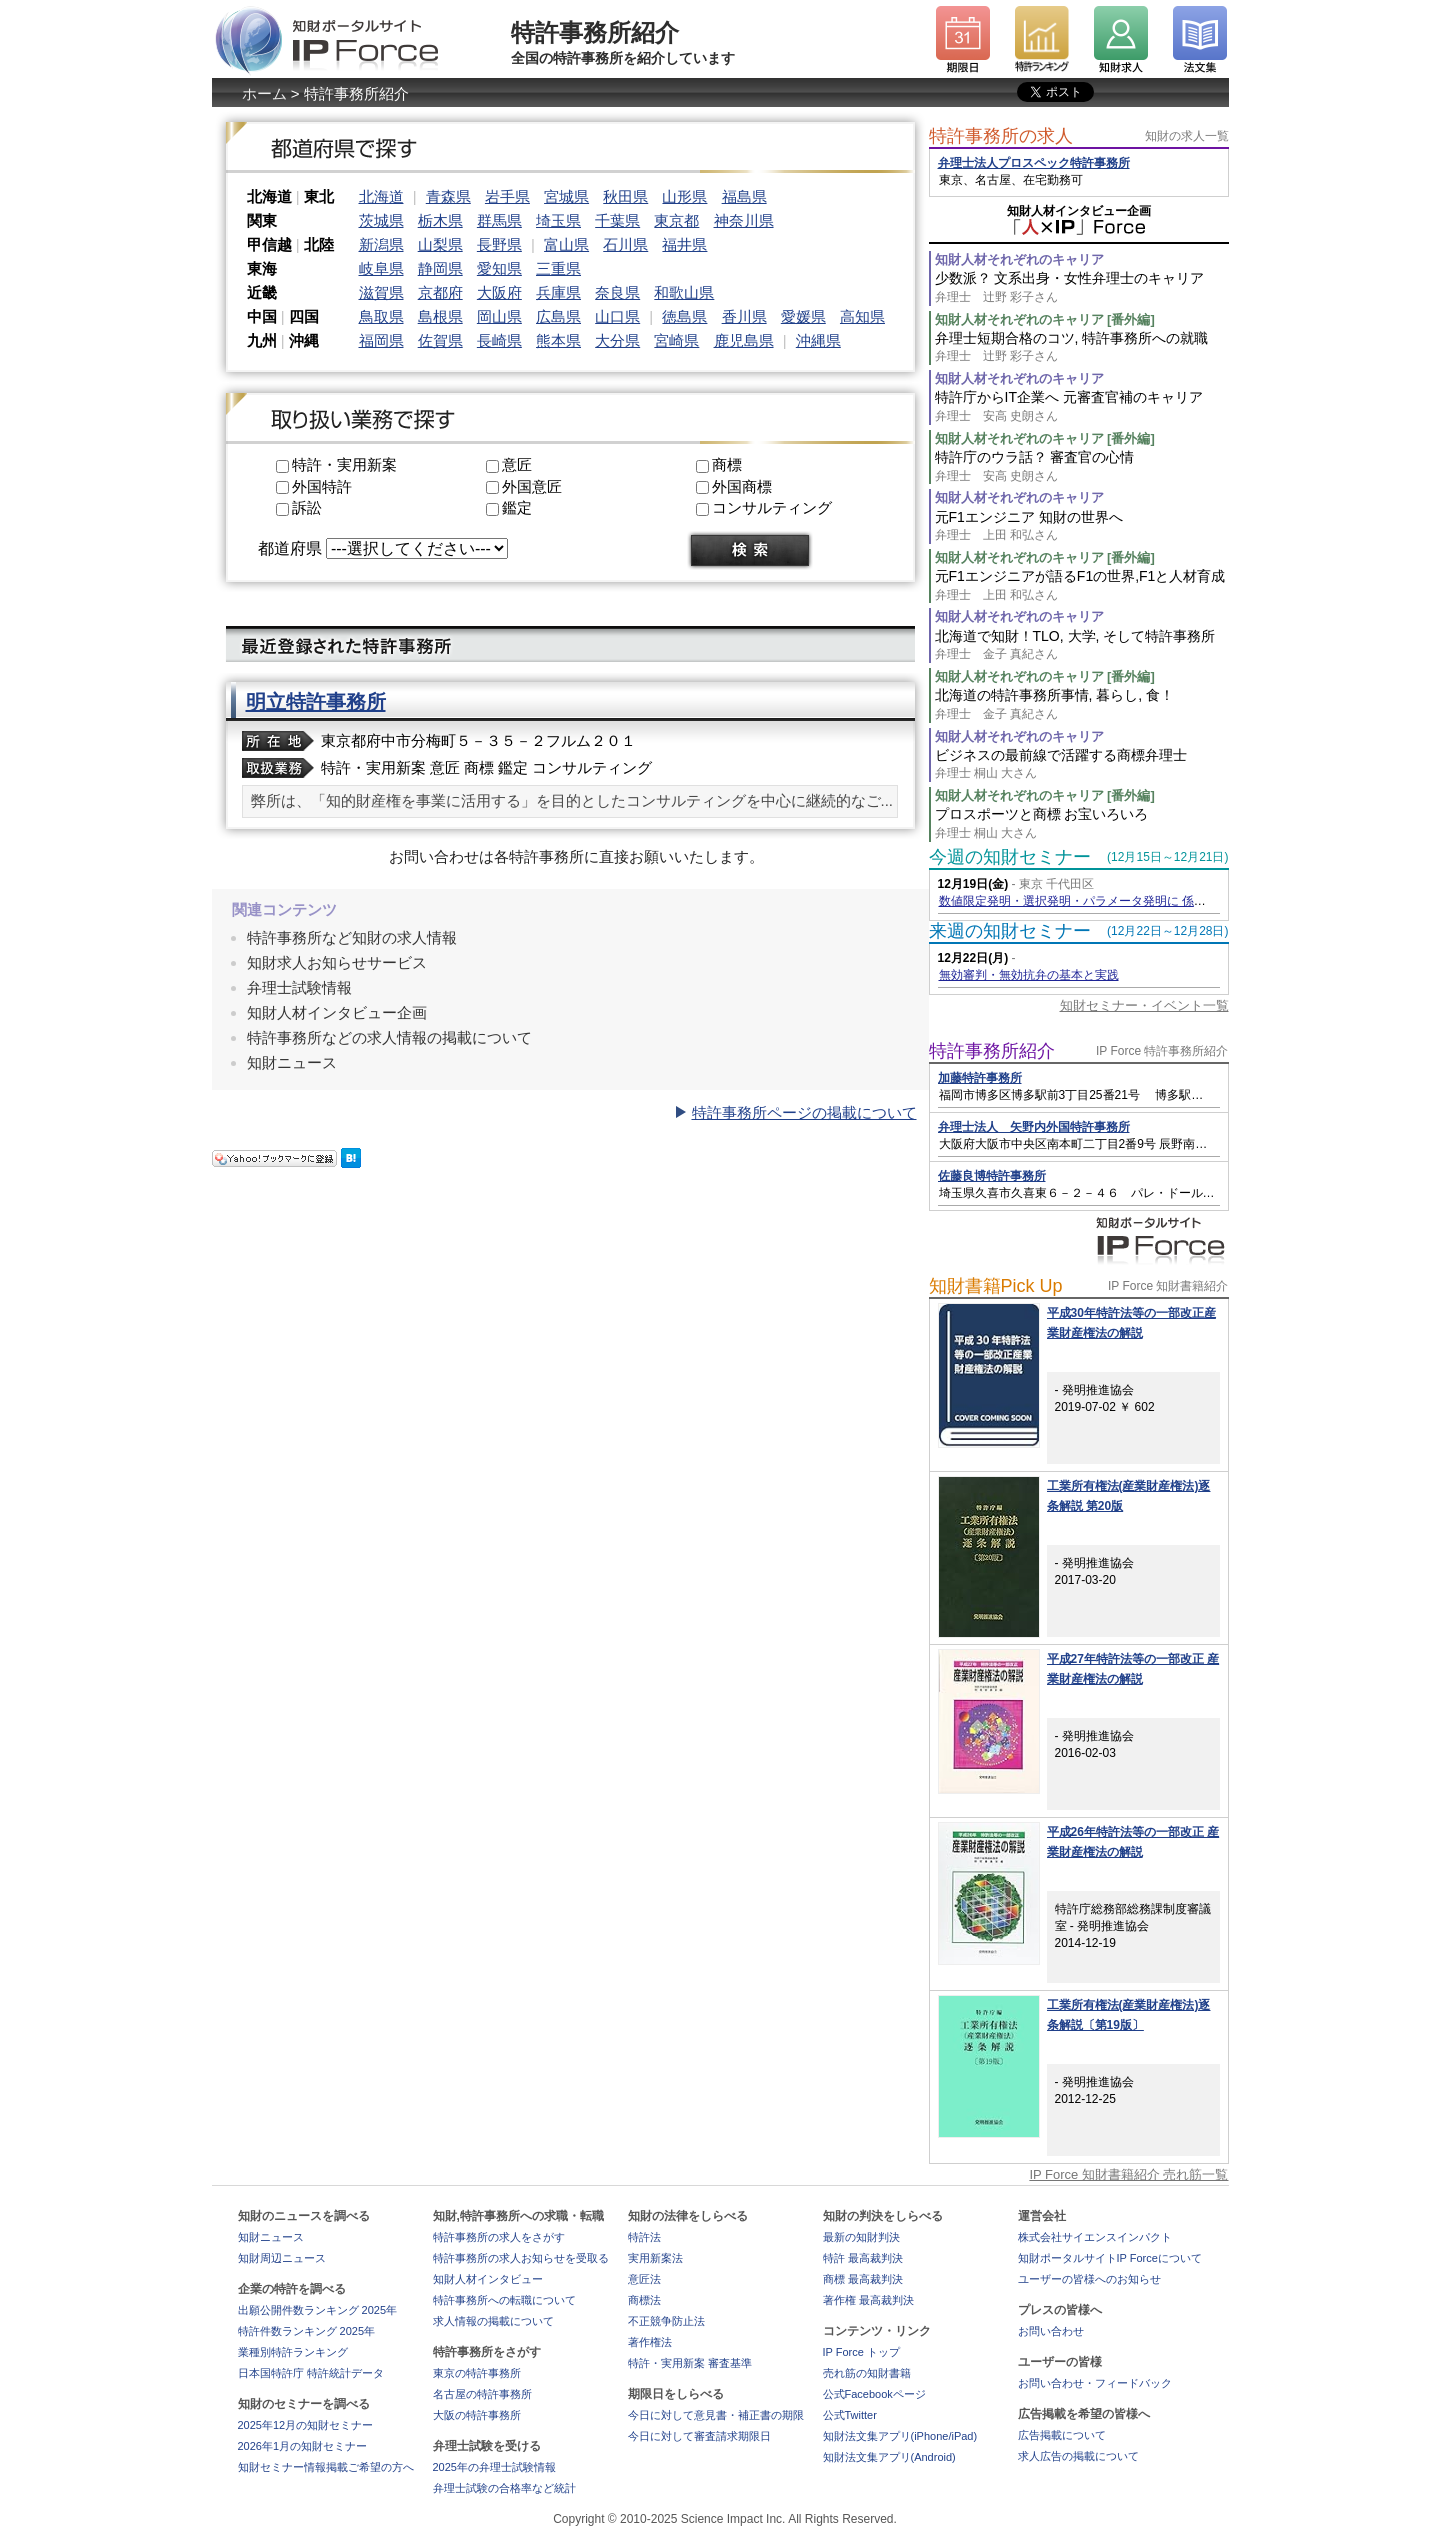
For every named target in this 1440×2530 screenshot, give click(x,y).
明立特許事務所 (316, 702)
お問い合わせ (1051, 2331)
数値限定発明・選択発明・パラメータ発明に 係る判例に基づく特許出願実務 (1144, 901)
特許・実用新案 (344, 464)
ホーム (264, 93)
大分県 (617, 340)
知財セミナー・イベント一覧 (1144, 1005)
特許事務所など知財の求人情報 (352, 937)
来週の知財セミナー (1010, 931)
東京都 (676, 220)
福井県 (684, 244)
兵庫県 (558, 292)
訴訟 (307, 507)
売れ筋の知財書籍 (867, 2373)
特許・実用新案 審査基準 (690, 2363)
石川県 (625, 244)
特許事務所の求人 (1001, 136)
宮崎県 (676, 340)
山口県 (617, 316)
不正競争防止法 (666, 2321)
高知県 (862, 316)
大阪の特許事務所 (477, 2415)
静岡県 (440, 268)
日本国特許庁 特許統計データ (311, 2373)
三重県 (558, 268)
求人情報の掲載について (493, 2321)
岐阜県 (381, 268)
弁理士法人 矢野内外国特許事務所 (1034, 1127)
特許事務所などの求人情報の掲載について (389, 1037)
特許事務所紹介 (992, 1051)
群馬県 (499, 220)
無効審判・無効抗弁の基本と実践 (1029, 975)
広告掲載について (1062, 2435)
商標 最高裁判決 (863, 2279)
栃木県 (440, 220)
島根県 (440, 316)
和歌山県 (684, 292)
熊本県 (558, 340)
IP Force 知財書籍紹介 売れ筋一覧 (1128, 2174)
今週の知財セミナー (1010, 857)
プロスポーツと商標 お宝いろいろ (1082, 823)
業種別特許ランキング (293, 2352)
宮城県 (566, 196)
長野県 (499, 244)
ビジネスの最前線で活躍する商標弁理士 (1082, 764)
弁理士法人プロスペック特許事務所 (1034, 163)
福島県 (744, 196)
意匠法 (644, 2279)
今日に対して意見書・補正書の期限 (716, 2415)
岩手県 (507, 196)
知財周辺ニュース (282, 2258)
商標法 (644, 2300)
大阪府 (499, 292)
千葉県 (617, 220)
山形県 (684, 196)
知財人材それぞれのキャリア (1019, 259)
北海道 (381, 196)
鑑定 (517, 507)
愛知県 (499, 268)
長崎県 (499, 340)
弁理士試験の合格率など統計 (504, 2488)
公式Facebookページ (874, 2394)
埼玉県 (558, 220)
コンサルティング (772, 507)
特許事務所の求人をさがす (499, 2237)
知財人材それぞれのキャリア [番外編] (1045, 319)
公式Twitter (850, 2415)
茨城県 (381, 220)
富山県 (566, 244)
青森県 (448, 196)
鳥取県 (381, 316)
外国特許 (322, 486)
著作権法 (650, 2342)
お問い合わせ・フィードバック (1095, 2383)
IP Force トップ (861, 2352)
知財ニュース (292, 1062)
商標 (727, 464)
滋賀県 (381, 292)
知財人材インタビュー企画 (337, 1012)
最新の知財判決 (861, 2237)
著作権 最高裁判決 (868, 2300)
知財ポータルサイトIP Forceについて (1110, 2258)
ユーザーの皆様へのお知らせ (1089, 2279)
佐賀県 (440, 340)
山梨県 (440, 244)
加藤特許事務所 (980, 1078)
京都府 (440, 292)
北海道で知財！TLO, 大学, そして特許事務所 (1082, 645)
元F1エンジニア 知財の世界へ (1082, 526)
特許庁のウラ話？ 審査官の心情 (1082, 466)
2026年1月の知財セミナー (303, 2446)
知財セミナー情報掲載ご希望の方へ (326, 2467)
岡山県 (499, 316)
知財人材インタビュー (488, 2279)
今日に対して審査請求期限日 (699, 2436)
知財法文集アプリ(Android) (889, 2457)
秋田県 (625, 196)
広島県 (558, 316)
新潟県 (381, 244)
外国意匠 (532, 486)
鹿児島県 (744, 340)
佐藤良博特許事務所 (992, 1176)
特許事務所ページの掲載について (804, 1112)
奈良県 (617, 292)
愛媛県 (803, 316)
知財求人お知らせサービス (337, 962)
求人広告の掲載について (1078, 2456)
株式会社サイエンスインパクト (1095, 2237)
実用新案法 (655, 2258)
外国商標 (742, 486)
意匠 (517, 464)
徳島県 (684, 316)
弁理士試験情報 (299, 987)
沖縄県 (818, 340)
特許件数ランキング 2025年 (307, 2331)
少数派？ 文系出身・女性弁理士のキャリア (1082, 287)
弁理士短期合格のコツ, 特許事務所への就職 (1082, 347)
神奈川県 (744, 220)
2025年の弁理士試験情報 (494, 2467)
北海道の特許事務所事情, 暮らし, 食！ (1082, 704)
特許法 (644, 2237)
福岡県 (381, 340)
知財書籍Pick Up (996, 1286)
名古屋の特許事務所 (482, 2394)
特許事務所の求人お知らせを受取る (521, 2258)
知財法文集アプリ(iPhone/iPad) (900, 2436)
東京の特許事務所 (477, 2373)
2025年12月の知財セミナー (306, 2425)
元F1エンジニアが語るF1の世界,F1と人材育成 (1082, 585)
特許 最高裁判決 (863, 2258)
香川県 (744, 316)
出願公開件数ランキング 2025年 (318, 2310)
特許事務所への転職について (504, 2300)
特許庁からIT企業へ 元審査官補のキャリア (1082, 406)
